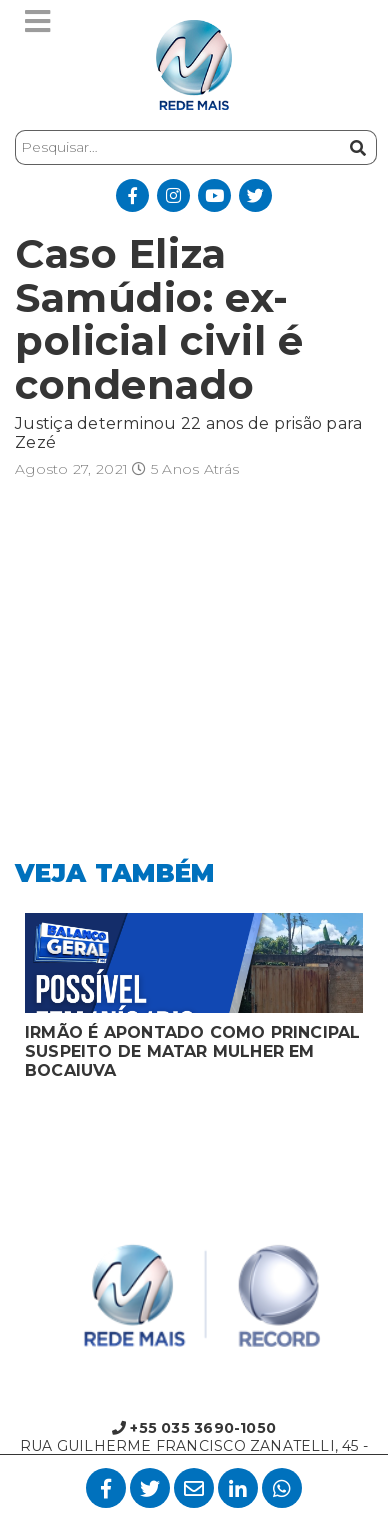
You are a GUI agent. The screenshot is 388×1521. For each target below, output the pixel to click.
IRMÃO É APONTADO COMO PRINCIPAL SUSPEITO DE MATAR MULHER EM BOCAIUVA (193, 1051)
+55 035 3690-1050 (194, 1428)
